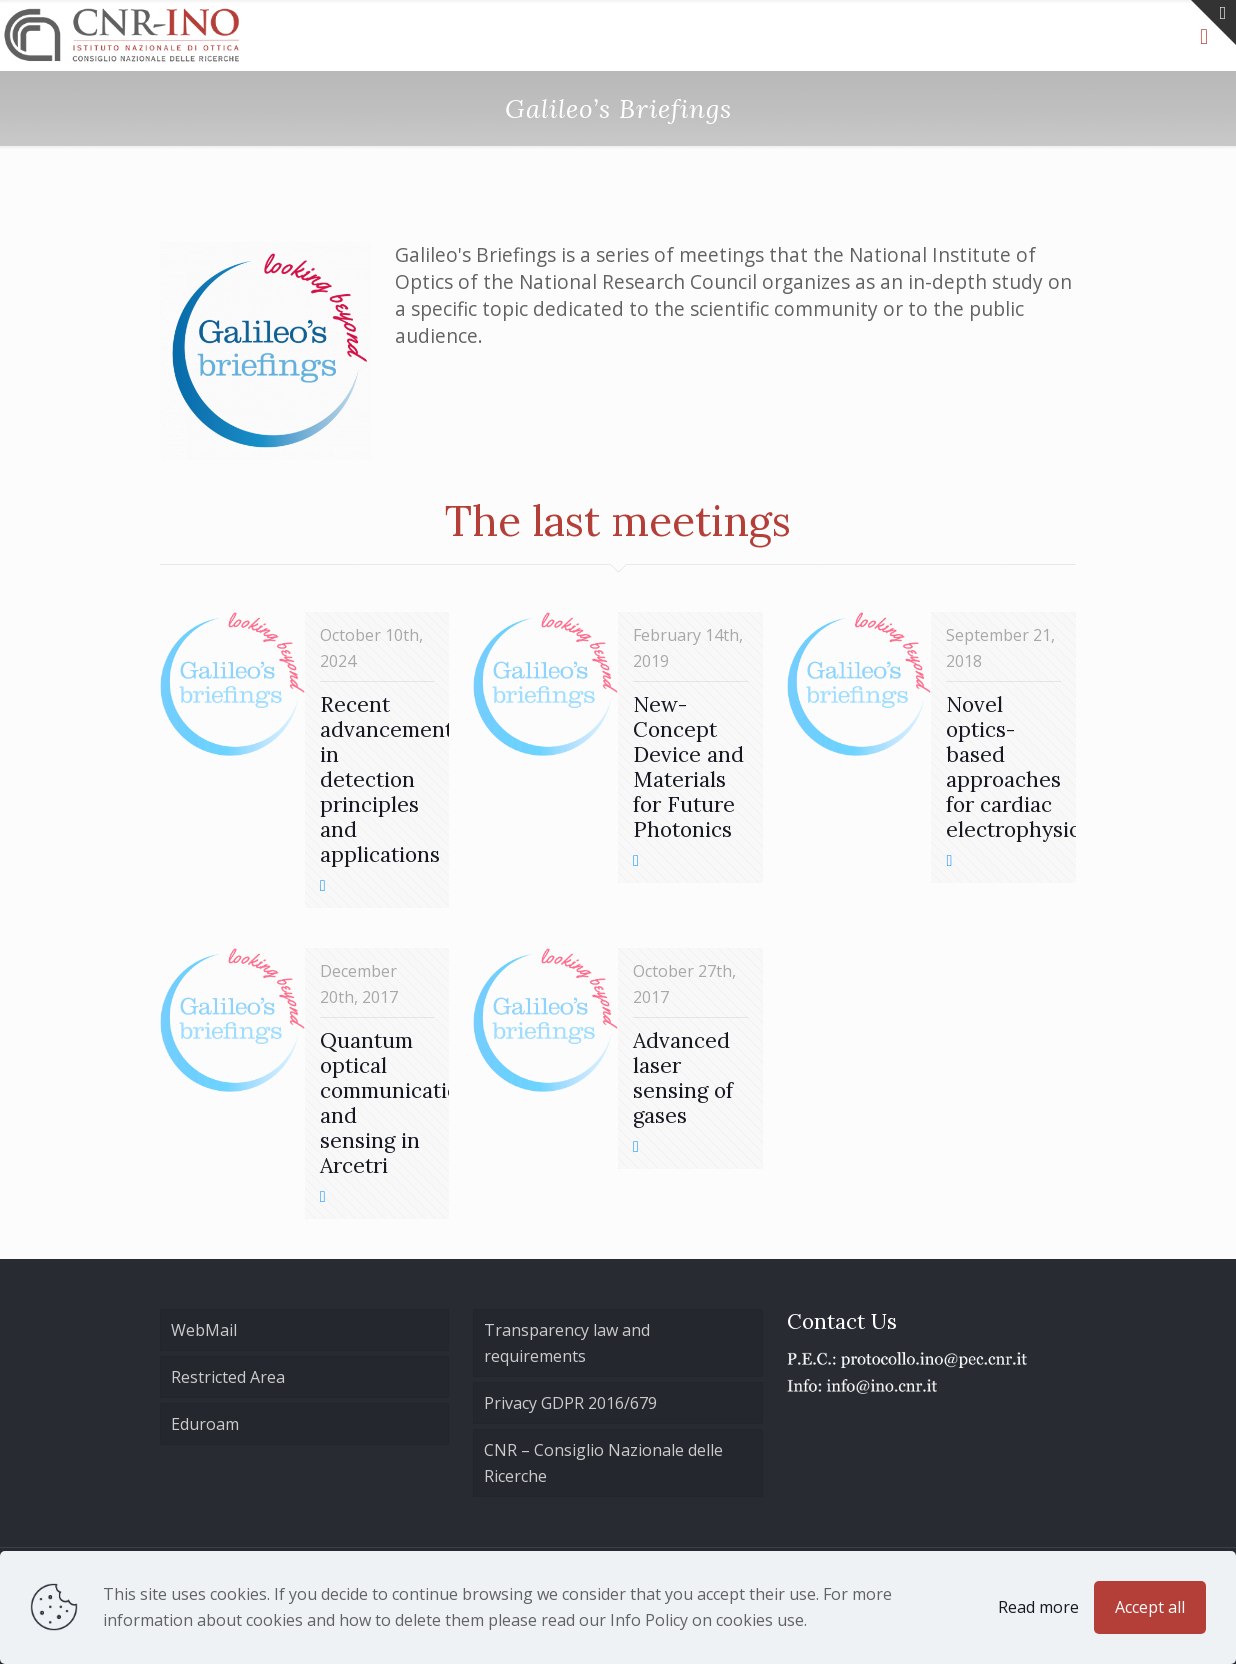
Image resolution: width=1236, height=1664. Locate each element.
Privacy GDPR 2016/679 (570, 1403)
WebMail (204, 1330)
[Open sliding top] (1213, 22)
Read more (1038, 1607)
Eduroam (205, 1424)
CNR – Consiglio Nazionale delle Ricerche (603, 1463)
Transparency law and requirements (567, 1343)
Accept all (1150, 1607)
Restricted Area (228, 1377)
